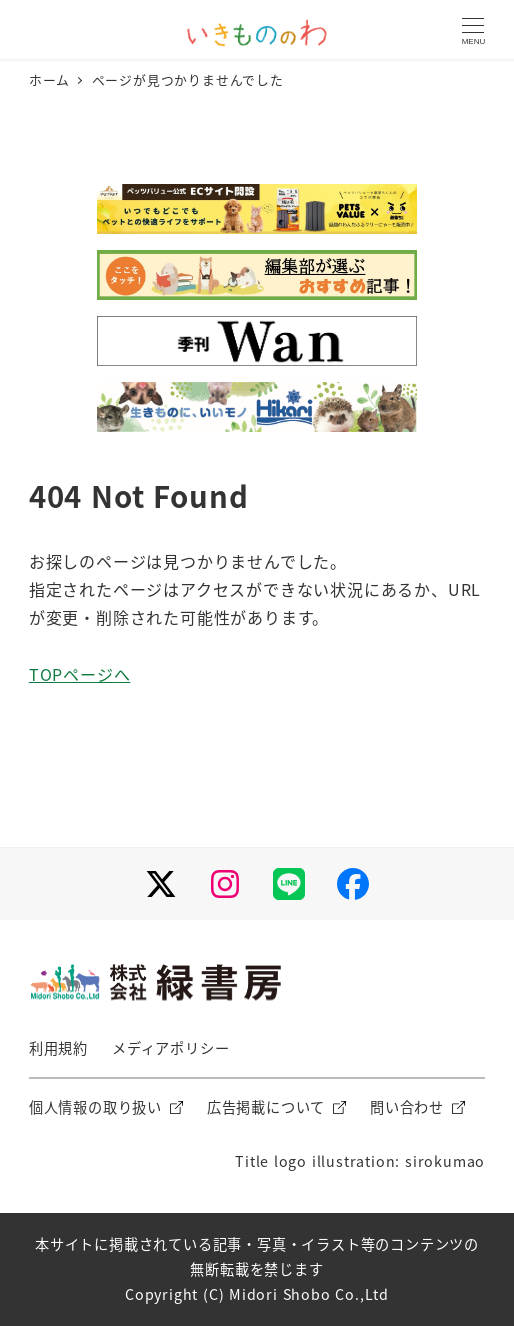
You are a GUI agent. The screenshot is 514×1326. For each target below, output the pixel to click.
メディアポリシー (170, 1048)
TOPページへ (80, 674)
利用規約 (58, 1048)
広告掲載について (266, 1107)
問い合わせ (407, 1107)
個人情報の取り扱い (95, 1107)
